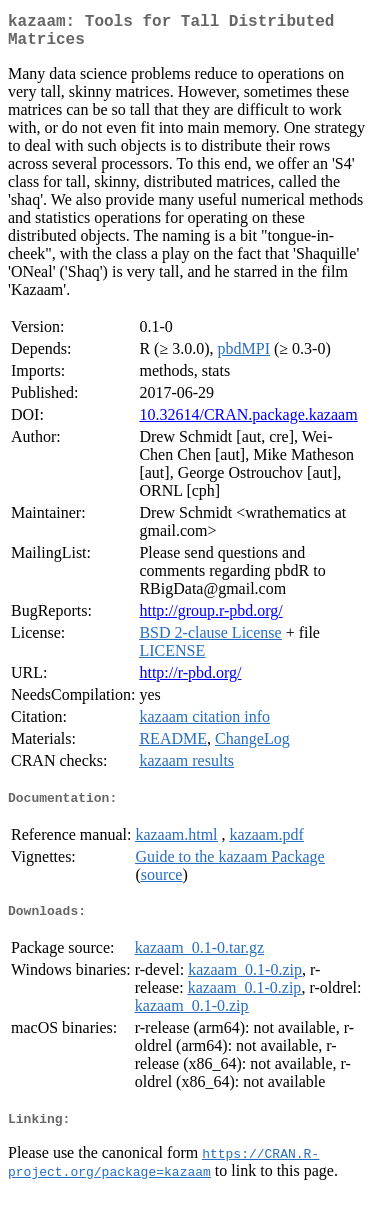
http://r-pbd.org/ (190, 680)
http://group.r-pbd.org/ (210, 618)
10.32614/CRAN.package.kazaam (248, 422)
